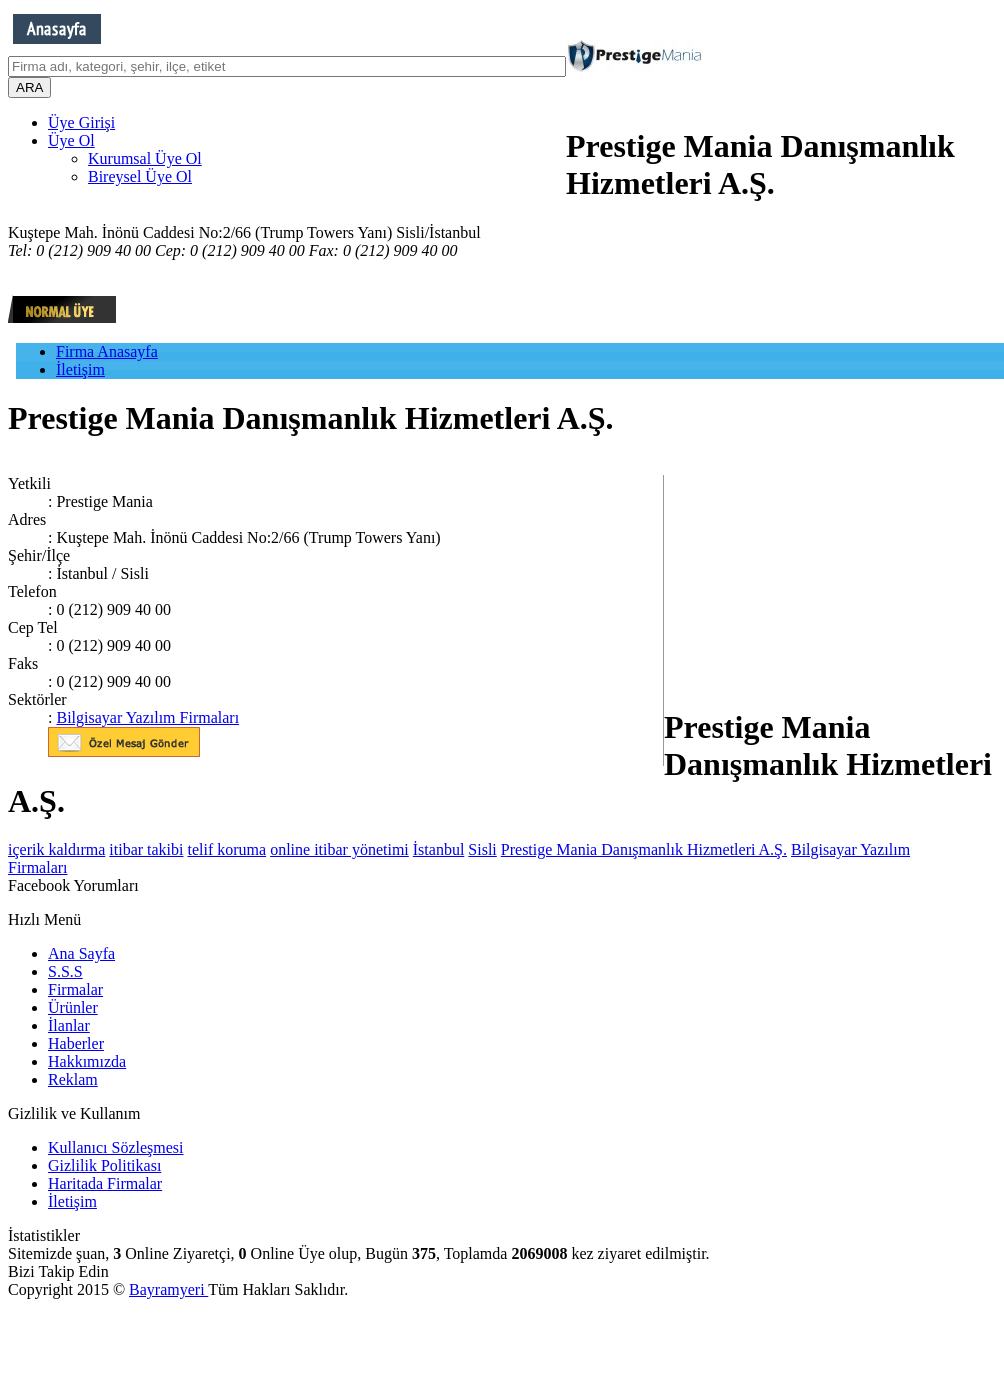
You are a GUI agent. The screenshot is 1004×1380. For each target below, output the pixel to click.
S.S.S (65, 971)
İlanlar (69, 1025)
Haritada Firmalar (105, 1183)
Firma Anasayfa (107, 351)
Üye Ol (71, 140)
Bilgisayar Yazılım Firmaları (147, 717)
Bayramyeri (168, 1289)
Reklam (73, 1079)
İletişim (80, 369)
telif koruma (227, 849)
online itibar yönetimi (339, 849)
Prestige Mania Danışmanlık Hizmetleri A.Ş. (644, 849)
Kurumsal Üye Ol (145, 158)
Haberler (76, 1043)
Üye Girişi (81, 122)
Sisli (482, 849)
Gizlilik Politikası (104, 1165)
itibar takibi (146, 849)
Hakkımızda (87, 1061)
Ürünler (73, 1007)
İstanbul (439, 849)
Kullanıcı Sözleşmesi (116, 1147)
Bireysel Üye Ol (140, 176)
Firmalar (75, 989)
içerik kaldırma (56, 849)
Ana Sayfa (81, 953)
